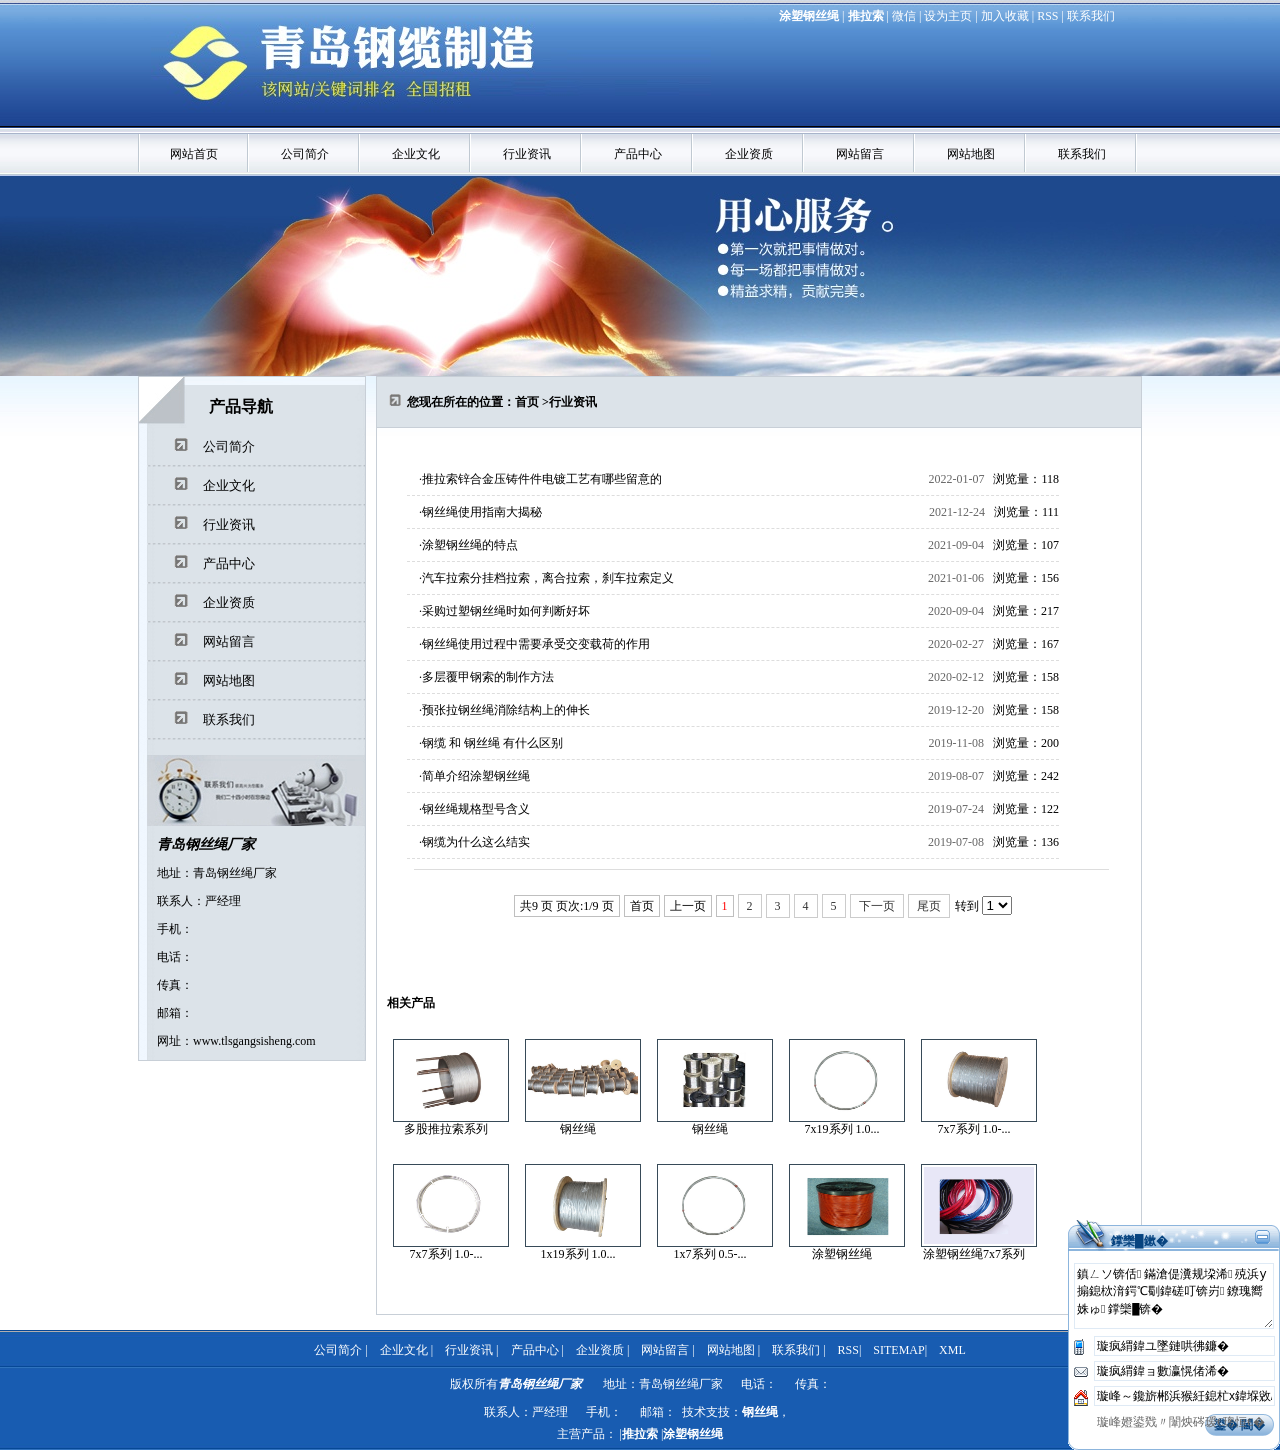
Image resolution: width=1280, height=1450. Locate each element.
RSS (1047, 16)
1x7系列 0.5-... (710, 1254)
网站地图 (971, 154)
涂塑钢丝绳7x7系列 (974, 1254)
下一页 (877, 906)
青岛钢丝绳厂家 (206, 844)
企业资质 (749, 154)
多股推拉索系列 (446, 1129)
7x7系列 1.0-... (974, 1129)
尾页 (929, 906)
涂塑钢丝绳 (809, 16)
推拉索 (866, 16)
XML (952, 1350)
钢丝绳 (578, 1129)
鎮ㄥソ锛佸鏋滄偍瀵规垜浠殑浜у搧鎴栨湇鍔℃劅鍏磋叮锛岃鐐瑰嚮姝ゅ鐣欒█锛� (1174, 1296)
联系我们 (1091, 16)
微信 (904, 16)
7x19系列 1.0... (842, 1129)
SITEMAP (898, 1350)
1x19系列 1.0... (578, 1254)
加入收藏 (1005, 16)
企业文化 (416, 154)
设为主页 (948, 16)
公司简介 (305, 154)
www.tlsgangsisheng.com (254, 1041)
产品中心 (638, 154)
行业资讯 (527, 154)
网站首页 (194, 154)
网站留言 (860, 154)
